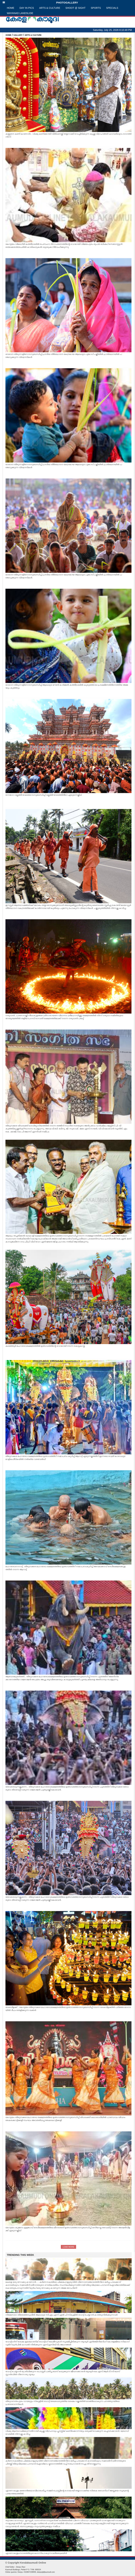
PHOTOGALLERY (40, 2)
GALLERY (18, 35)
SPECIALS (112, 7)
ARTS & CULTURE (49, 7)
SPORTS (96, 7)
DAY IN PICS (27, 7)
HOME (10, 7)
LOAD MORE (68, 2247)
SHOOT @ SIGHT (75, 7)
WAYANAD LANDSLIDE (20, 13)
